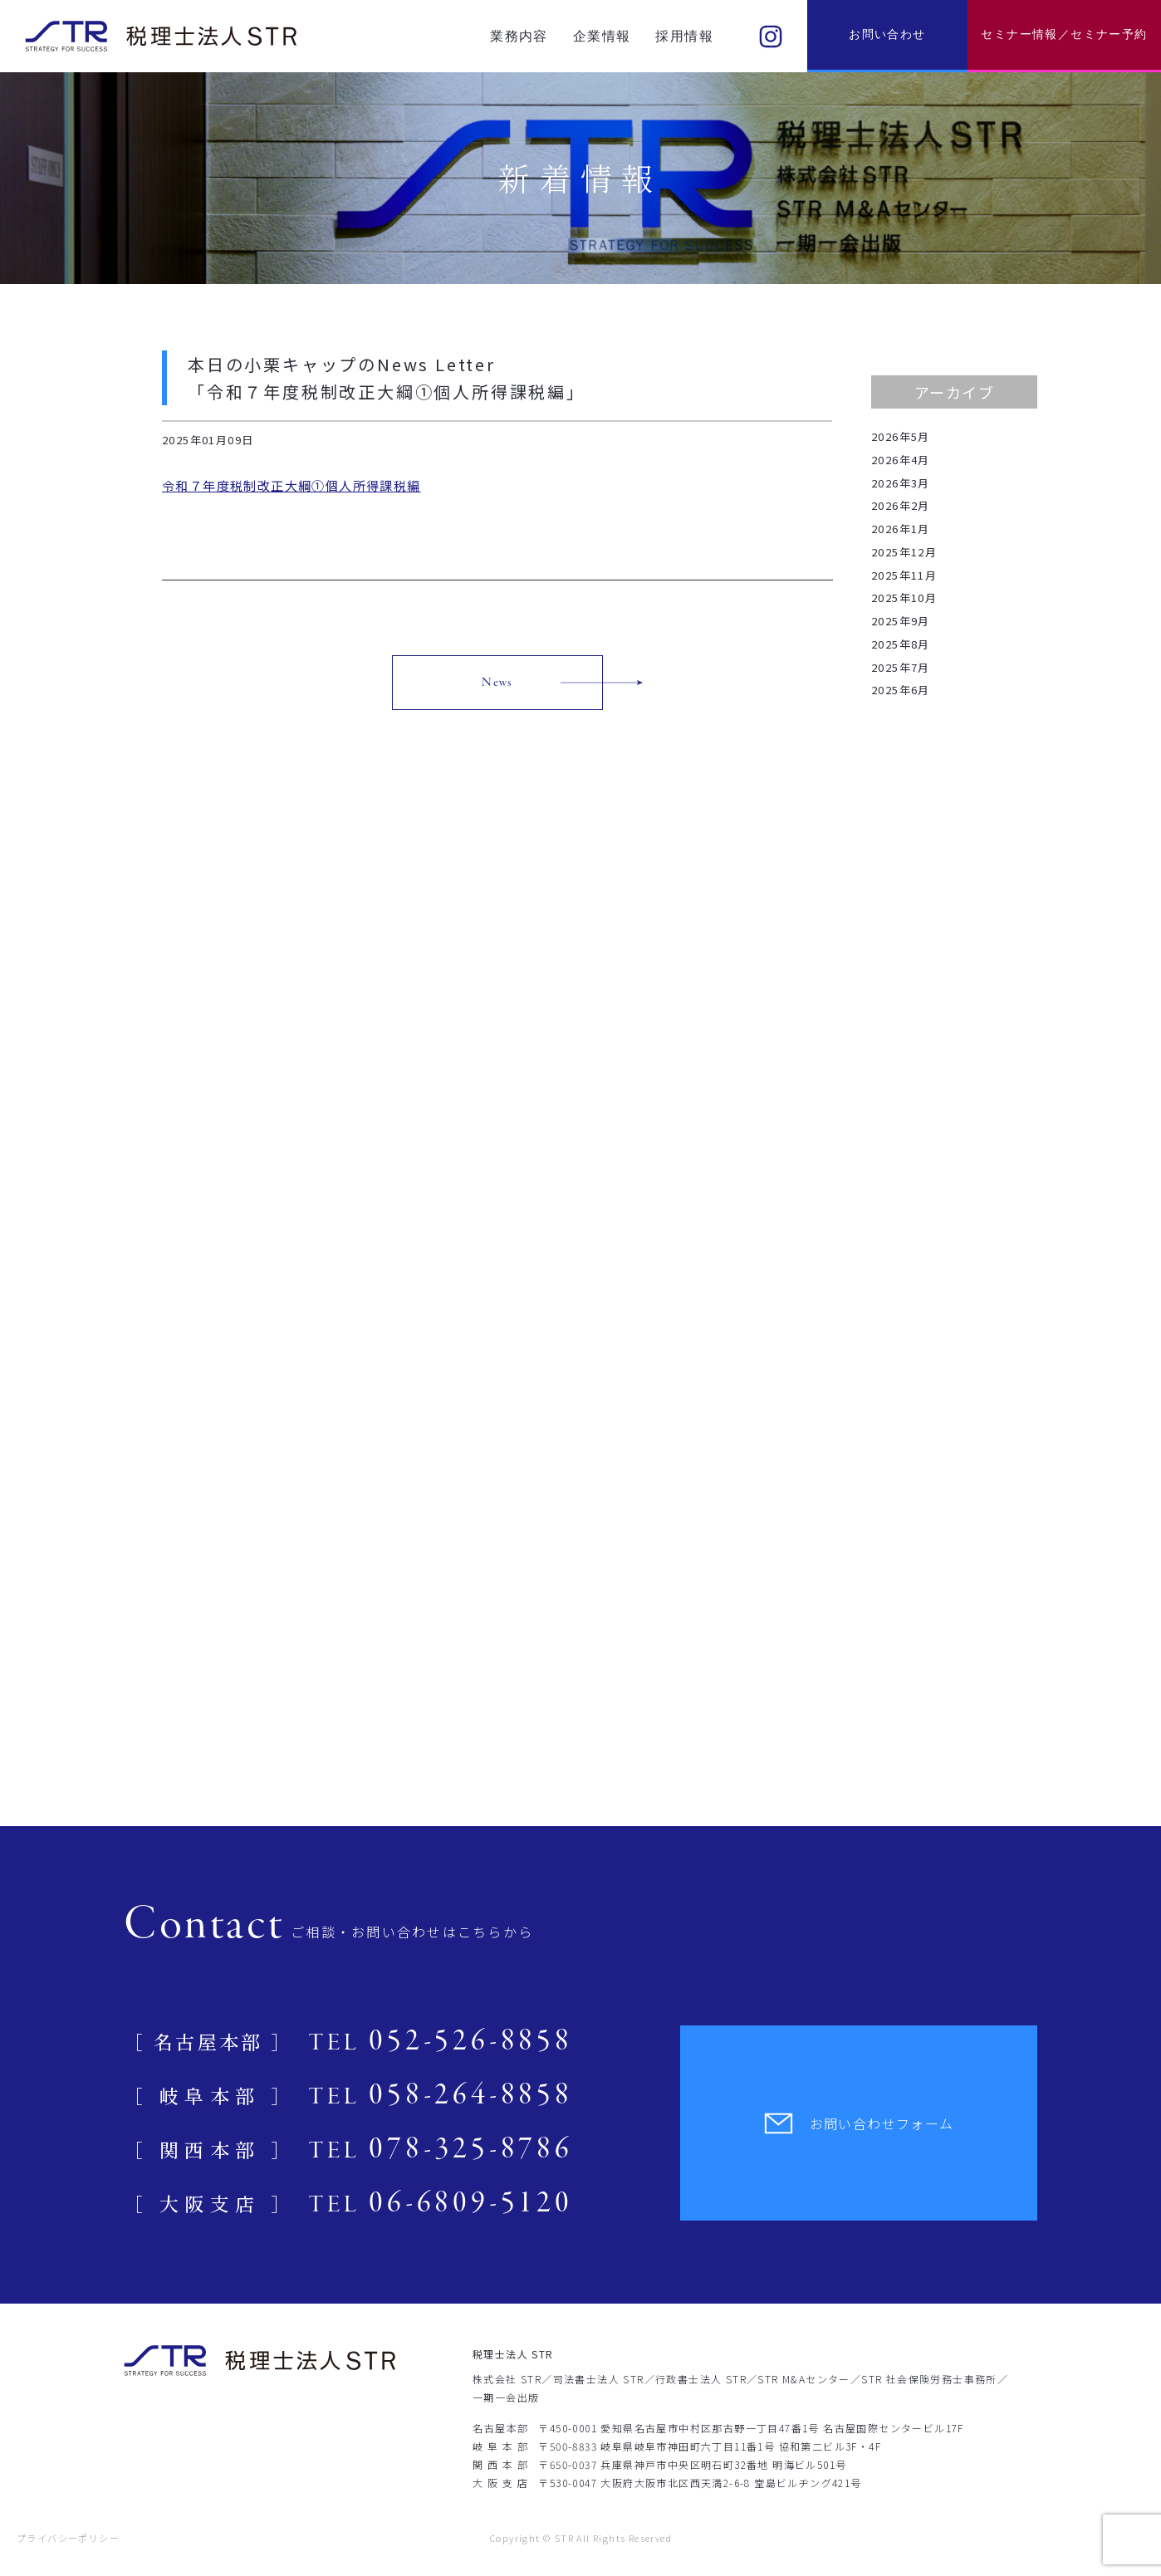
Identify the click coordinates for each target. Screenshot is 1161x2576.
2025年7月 (900, 667)
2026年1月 (900, 528)
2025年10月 (904, 597)
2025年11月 (904, 575)
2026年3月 (900, 483)
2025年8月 (900, 644)
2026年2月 (900, 505)
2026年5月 (900, 436)
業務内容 (519, 36)
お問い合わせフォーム (859, 2123)
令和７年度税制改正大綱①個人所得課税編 (291, 485)
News (497, 682)
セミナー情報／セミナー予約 (1064, 34)
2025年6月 (900, 690)
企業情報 (602, 36)
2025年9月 (900, 621)
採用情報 (684, 36)
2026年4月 (900, 460)
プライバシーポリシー (68, 2537)
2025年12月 (904, 552)
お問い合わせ (887, 34)
